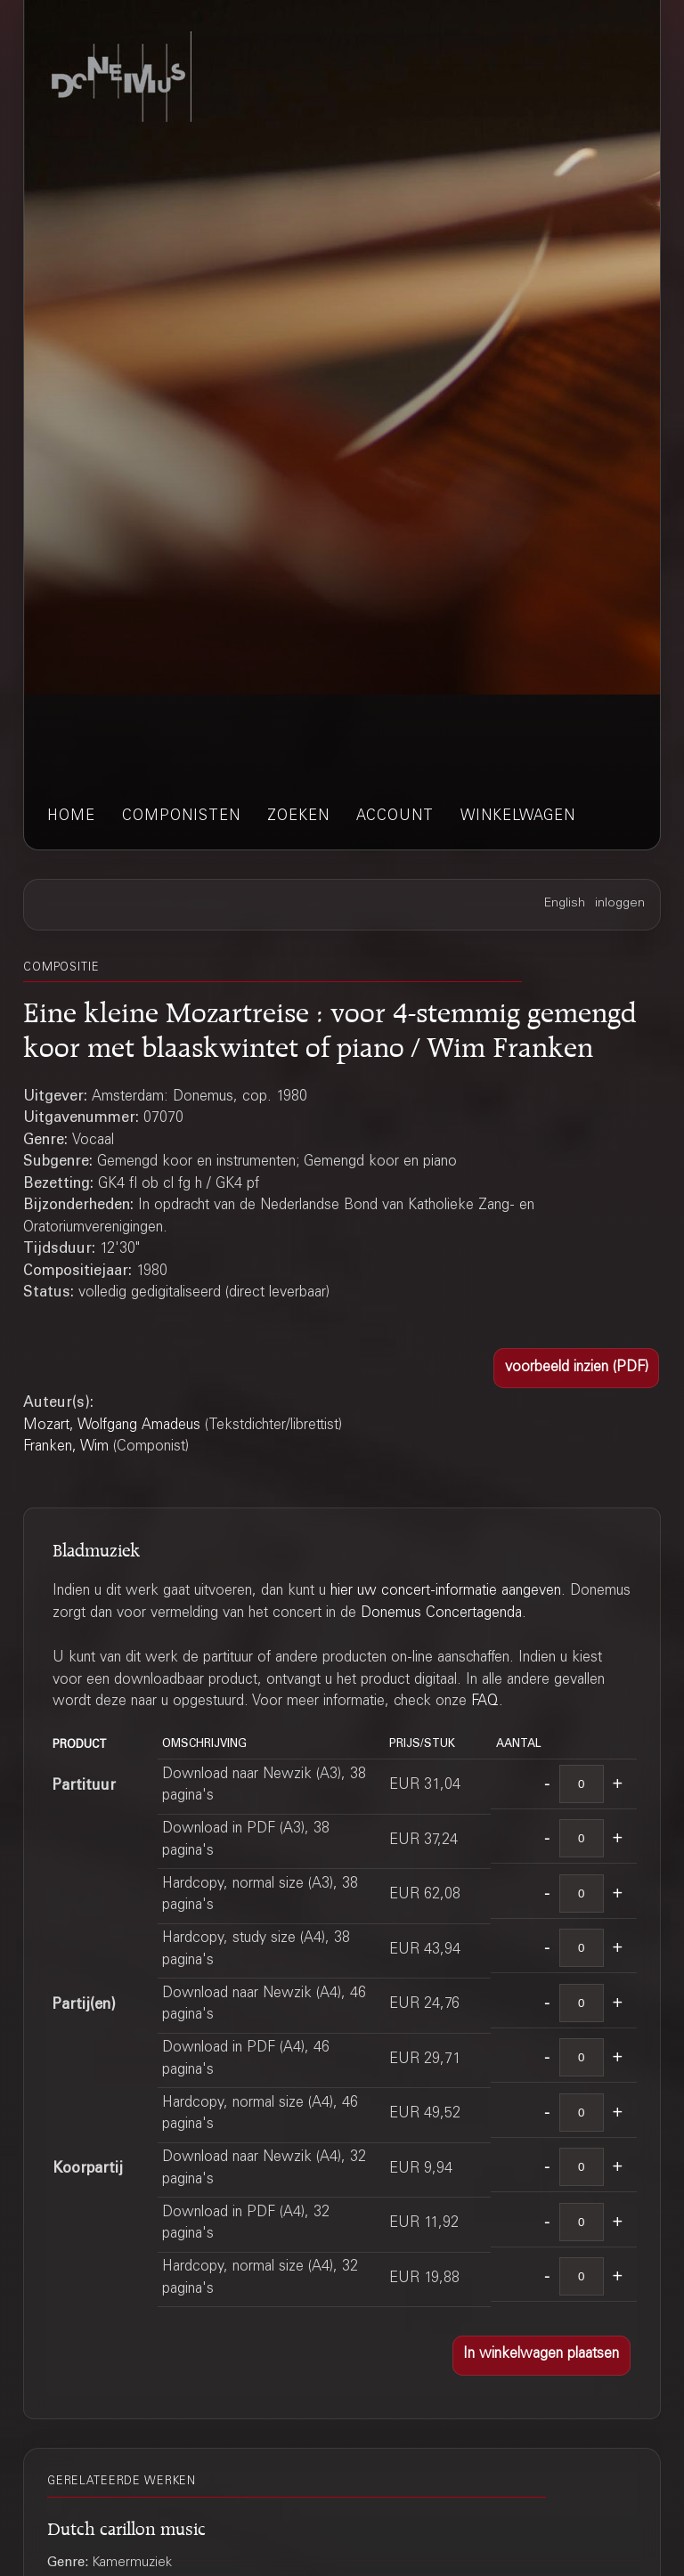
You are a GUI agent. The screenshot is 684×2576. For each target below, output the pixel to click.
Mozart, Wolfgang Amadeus (111, 1426)
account (395, 817)
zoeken (298, 817)
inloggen (620, 904)
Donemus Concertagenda (441, 1613)
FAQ (485, 1702)
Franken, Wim (66, 1447)
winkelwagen (517, 817)
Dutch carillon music (126, 2526)
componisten (181, 817)
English (564, 904)
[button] (576, 1368)
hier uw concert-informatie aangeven (445, 1591)
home (71, 817)
